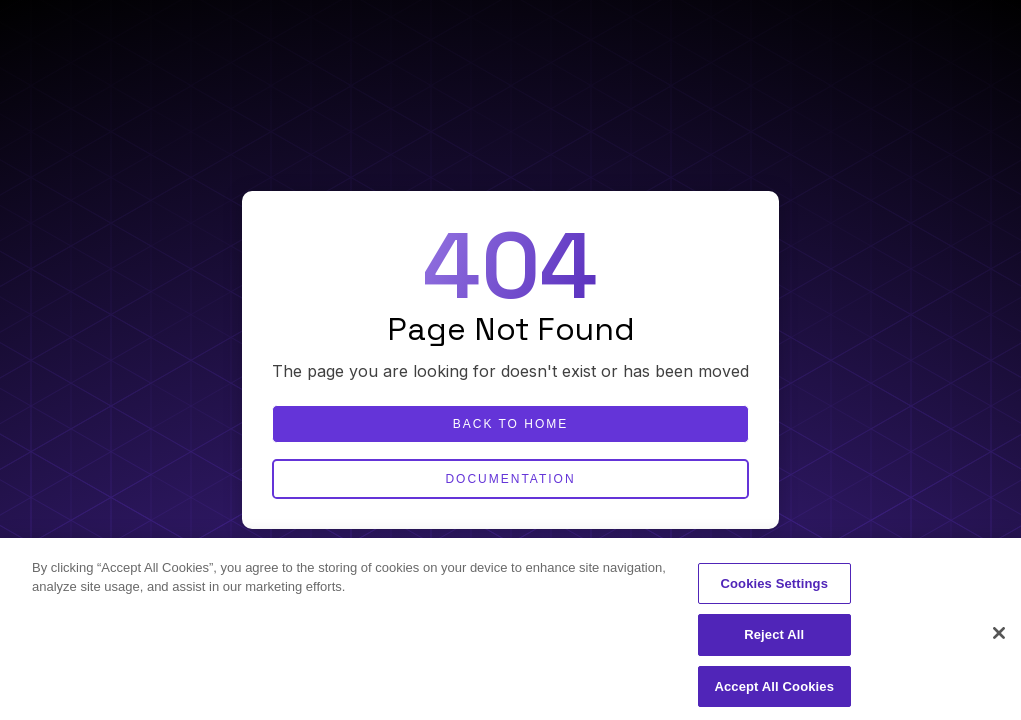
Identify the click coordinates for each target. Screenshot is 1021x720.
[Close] (999, 638)
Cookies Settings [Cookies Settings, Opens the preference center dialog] (774, 588)
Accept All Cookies (774, 691)
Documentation (510, 479)
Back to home (511, 424)
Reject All (774, 640)
